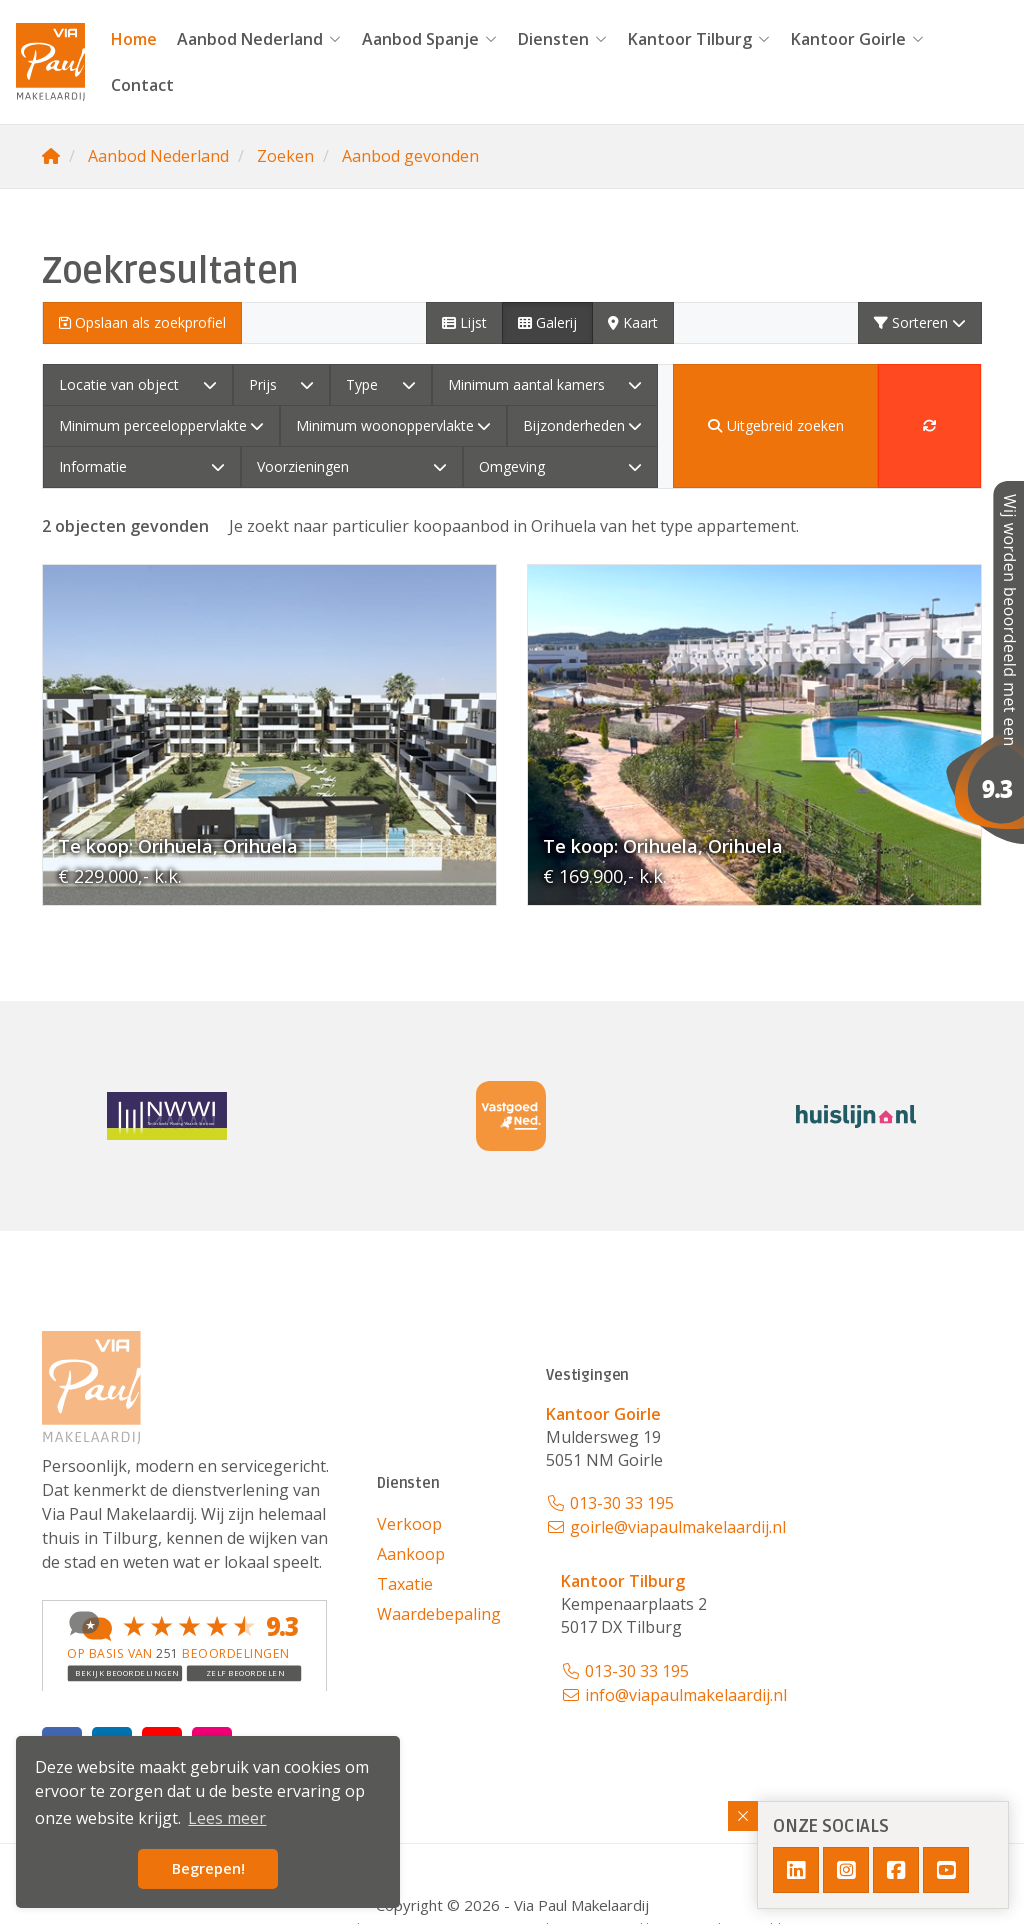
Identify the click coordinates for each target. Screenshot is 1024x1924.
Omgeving (561, 466)
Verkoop (409, 1524)
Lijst (464, 322)
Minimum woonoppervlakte (393, 425)
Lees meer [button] (227, 1818)
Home (134, 39)
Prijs (282, 384)
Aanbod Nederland (259, 39)
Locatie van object (138, 384)
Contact (142, 85)
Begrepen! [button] (208, 1868)
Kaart (633, 322)
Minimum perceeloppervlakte (161, 425)
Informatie (142, 466)
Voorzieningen (352, 466)
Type (381, 384)
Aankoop (411, 1554)
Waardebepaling (439, 1614)
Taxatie (405, 1584)
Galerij (547, 322)
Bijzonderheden (582, 425)
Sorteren (920, 322)
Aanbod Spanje (430, 39)
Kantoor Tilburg (699, 39)
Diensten (563, 39)
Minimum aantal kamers (545, 384)
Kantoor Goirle (858, 39)
